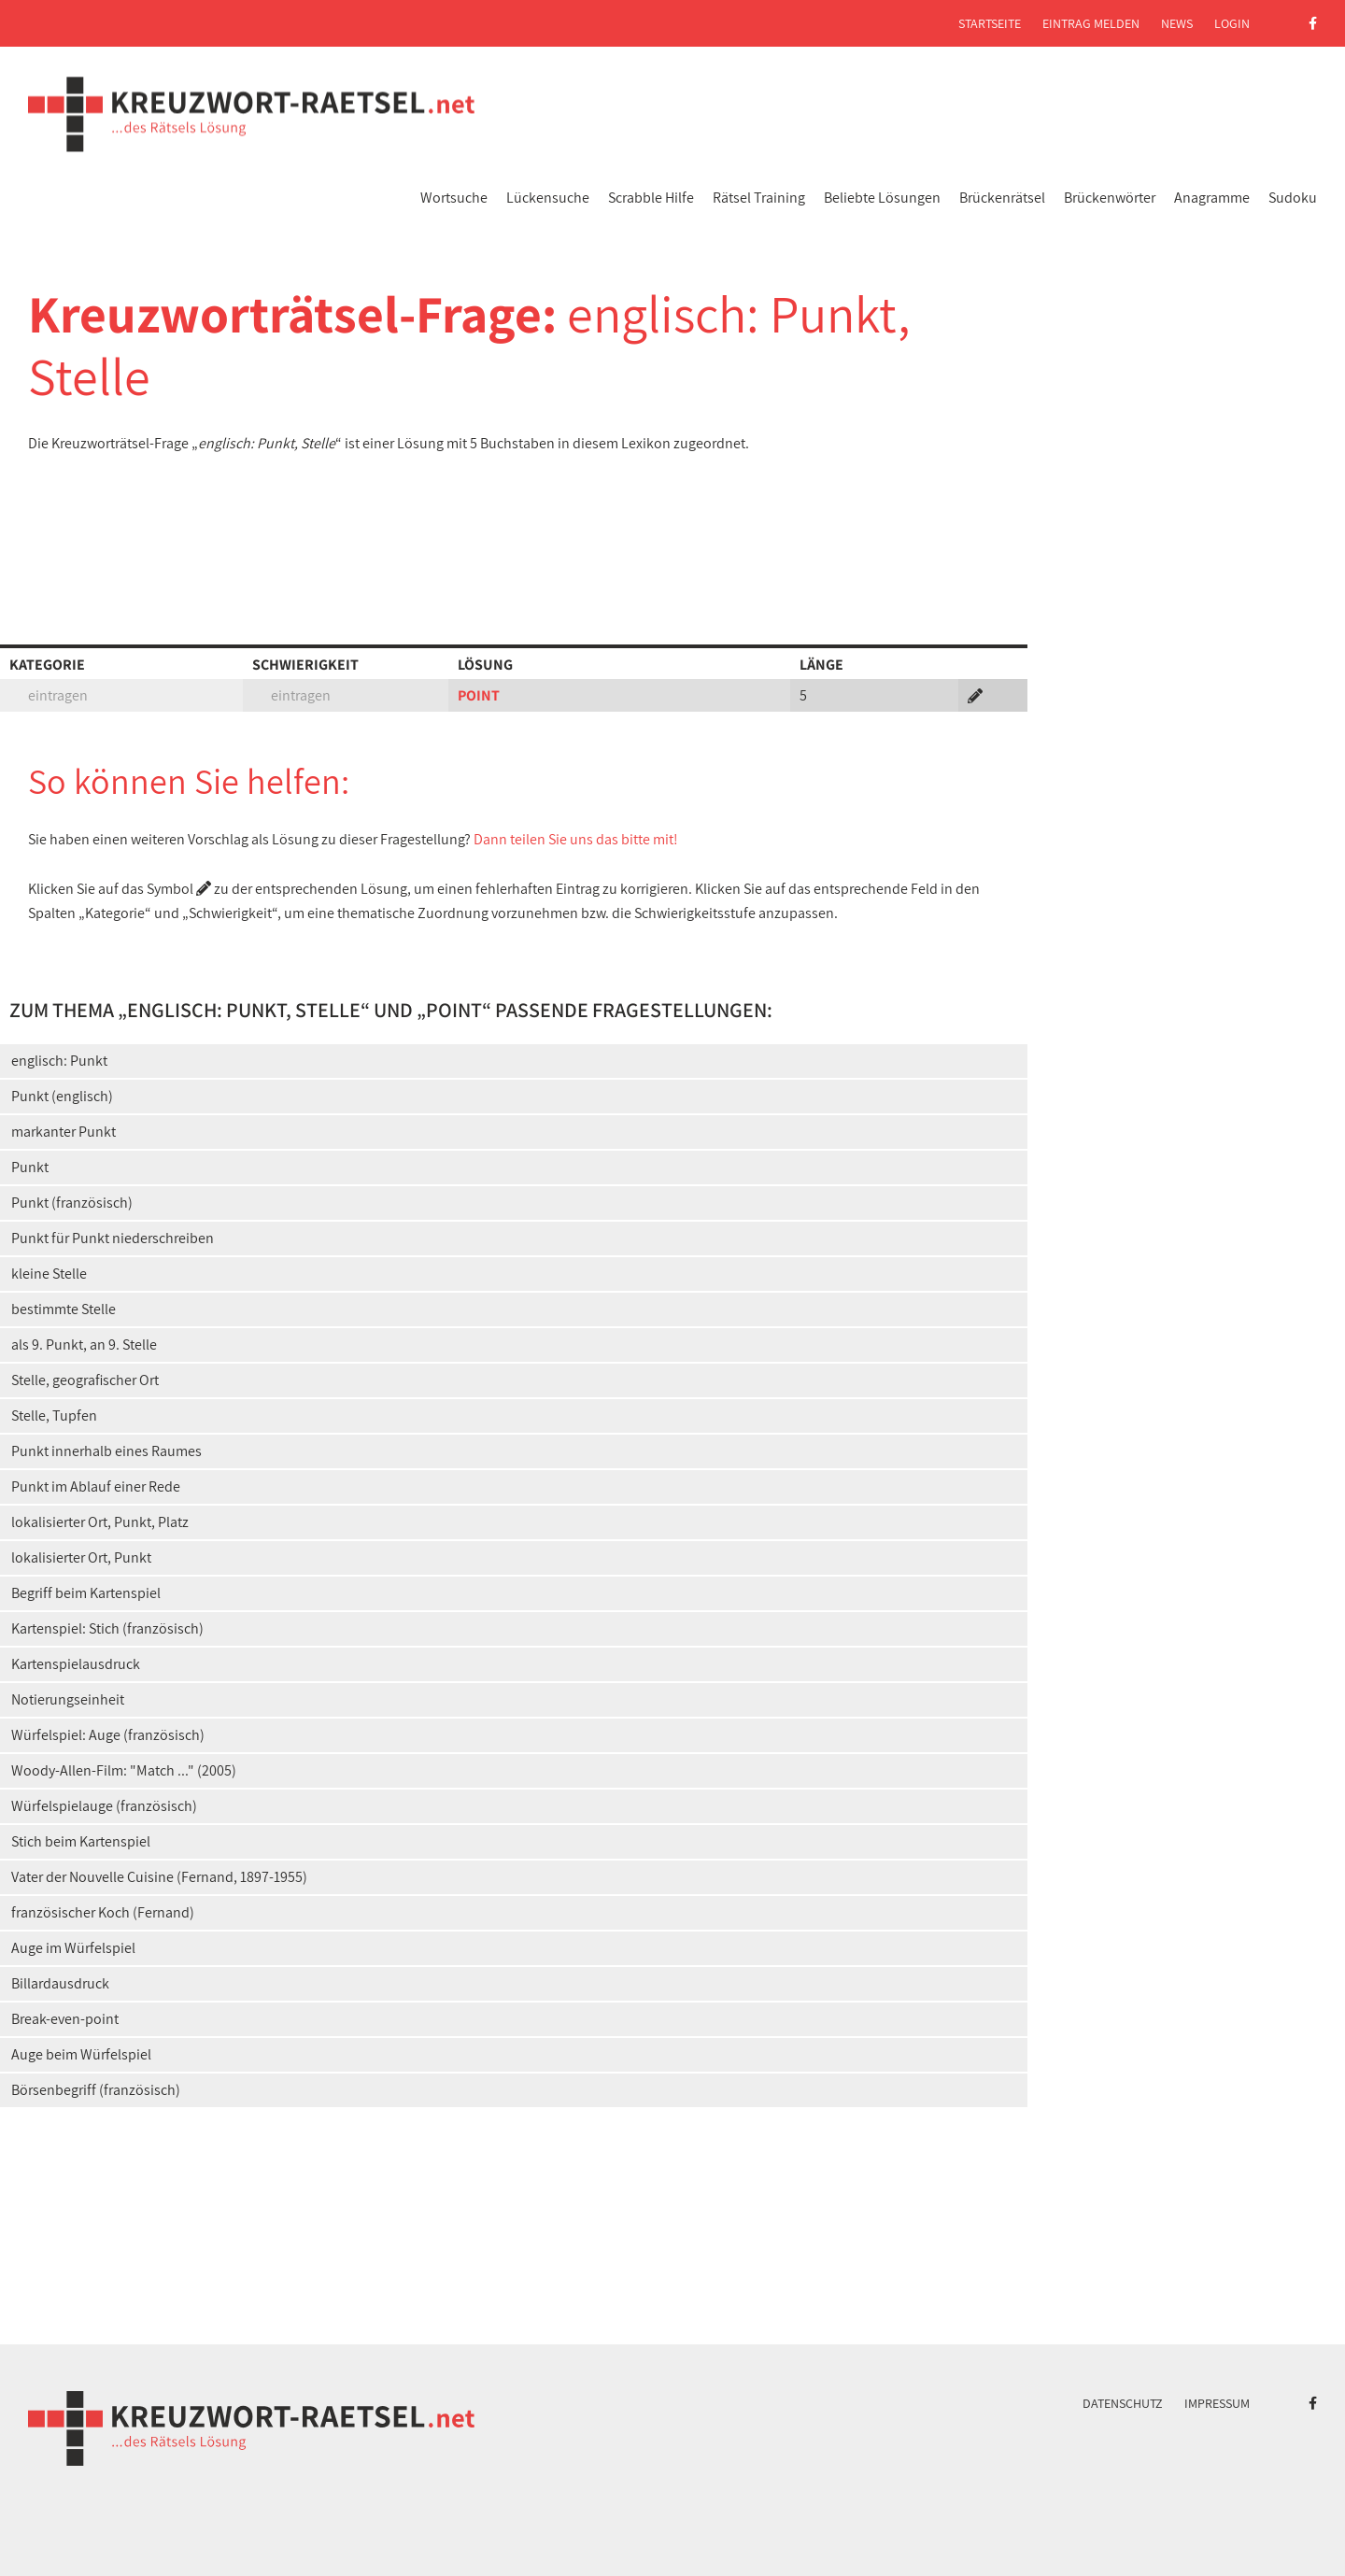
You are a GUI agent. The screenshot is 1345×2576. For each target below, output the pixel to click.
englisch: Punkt (59, 1060)
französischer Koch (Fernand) (102, 1912)
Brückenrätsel (1002, 197)
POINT (479, 695)
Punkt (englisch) (62, 1096)
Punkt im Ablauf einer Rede (95, 1486)
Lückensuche (547, 197)
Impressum (1217, 2403)
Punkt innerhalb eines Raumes (106, 1451)
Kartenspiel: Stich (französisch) (107, 1628)
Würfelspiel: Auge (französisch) (108, 1735)
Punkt (30, 1167)
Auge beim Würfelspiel (81, 2054)
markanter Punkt (63, 1131)
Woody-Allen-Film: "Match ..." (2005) (123, 1770)
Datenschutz (1123, 2403)
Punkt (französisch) (72, 1202)
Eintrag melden (1091, 23)
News (1177, 23)
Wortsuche (454, 197)
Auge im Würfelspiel (73, 1948)
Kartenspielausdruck (75, 1664)
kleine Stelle (49, 1273)
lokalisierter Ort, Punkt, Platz (100, 1522)
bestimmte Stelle (63, 1309)
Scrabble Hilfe (651, 197)
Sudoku (1292, 197)
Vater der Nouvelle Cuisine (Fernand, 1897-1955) (159, 1877)
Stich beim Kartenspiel (80, 1841)
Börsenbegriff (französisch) (95, 2090)
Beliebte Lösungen (882, 197)
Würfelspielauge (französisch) (104, 1806)
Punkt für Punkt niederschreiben (112, 1238)
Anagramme (1212, 197)
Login (1232, 23)
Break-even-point (65, 2019)
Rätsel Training (759, 197)
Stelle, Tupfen (54, 1415)
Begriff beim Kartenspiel (86, 1593)
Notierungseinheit (67, 1699)
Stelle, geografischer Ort (85, 1380)
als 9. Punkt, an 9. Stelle (84, 1344)
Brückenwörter (1109, 197)
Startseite (989, 23)
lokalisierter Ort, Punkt (81, 1557)
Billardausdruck (60, 1983)
